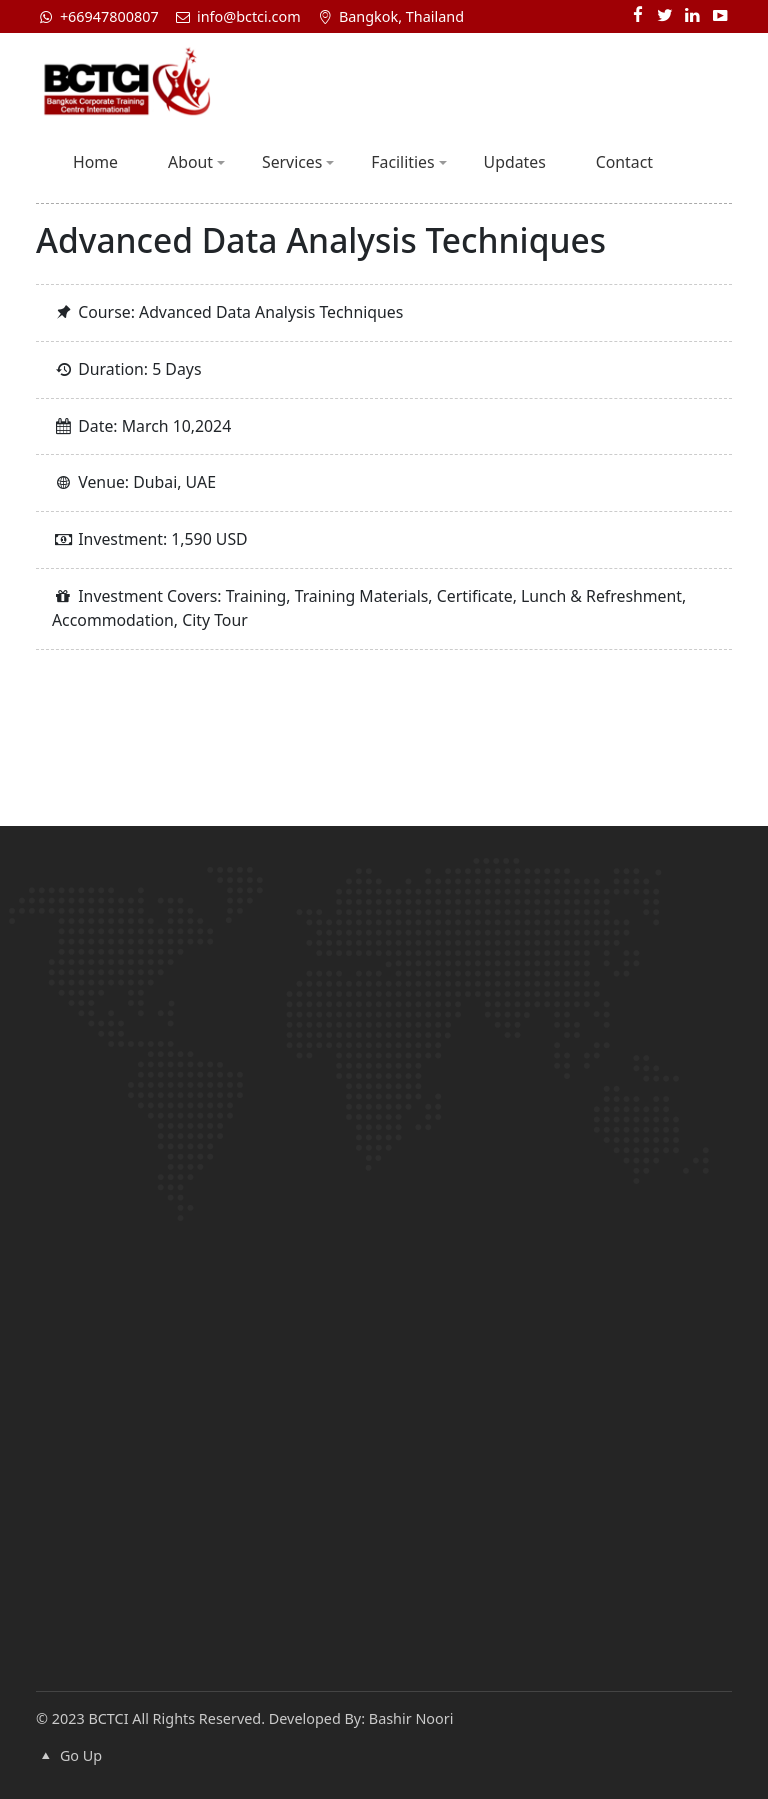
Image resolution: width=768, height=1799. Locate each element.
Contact (624, 162)
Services (298, 162)
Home (95, 162)
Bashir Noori (411, 1718)
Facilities (408, 162)
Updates (515, 162)
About (196, 162)
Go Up (69, 1755)
